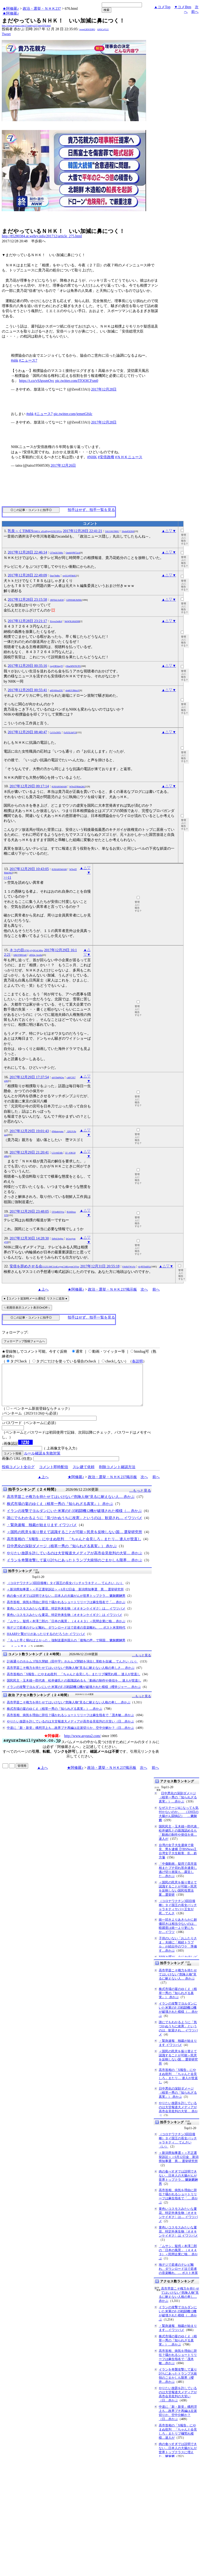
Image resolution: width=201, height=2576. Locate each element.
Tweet (6, 34)
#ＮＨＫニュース (128, 457)
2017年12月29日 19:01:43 (29, 1131)
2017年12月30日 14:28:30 (29, 1238)
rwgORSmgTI (56, 666)
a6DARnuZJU (56, 690)
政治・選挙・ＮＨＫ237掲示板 (112, 1289)
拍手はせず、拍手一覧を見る (91, 510)
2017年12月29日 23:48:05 (29, 1211)
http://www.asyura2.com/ (82, 1744)
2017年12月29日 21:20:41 (29, 1152)
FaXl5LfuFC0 (70, 732)
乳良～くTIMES (35, 531)
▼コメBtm (182, 7)
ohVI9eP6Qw (58, 1077)
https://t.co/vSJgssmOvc (36, 381)
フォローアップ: (15, 1332)
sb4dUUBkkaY (72, 690)
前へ (195, 12)
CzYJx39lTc (55, 732)
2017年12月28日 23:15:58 (27, 599)
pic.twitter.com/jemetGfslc (73, 414)
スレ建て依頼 (83, 1475)
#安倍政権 (106, 457)
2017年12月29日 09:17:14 (29, 786)
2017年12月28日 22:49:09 (27, 575)
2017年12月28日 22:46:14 (27, 552)
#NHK (92, 457)
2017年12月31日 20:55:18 (99, 1266)
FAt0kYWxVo (128, 1266)
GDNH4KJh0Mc (74, 600)
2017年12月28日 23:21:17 (27, 621)
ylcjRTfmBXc (144, 1266)
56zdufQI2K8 (128, 531)
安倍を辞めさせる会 (44, 1266)
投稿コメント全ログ (18, 1475)
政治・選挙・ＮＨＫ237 (42, 8)
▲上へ (43, 1289)
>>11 (7, 877)
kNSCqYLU (103, 29)
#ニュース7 (28, 360)
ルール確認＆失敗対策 (42, 1461)
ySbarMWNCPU (73, 666)
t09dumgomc (58, 1131)
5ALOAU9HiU (112, 531)
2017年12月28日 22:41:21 (82, 531)
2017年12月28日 (104, 389)
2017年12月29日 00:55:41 (27, 690)
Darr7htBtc (55, 575)
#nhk (14, 360)
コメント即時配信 (53, 1475)
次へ (144, 1289)
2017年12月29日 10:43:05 (29, 869)
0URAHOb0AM (59, 786)
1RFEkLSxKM (57, 600)
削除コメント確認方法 (117, 1475)
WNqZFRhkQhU (77, 786)
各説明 (137, 1361)
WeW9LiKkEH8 (72, 621)
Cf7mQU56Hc (56, 552)
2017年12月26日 (63, 465)
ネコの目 (26, 950)
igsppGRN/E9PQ (87, 29)
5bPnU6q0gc (57, 1238)
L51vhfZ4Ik (57, 1153)
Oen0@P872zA (73, 552)
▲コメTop (162, 7)
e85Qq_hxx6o (35, 955)
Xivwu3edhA (56, 621)
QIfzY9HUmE (20, 955)
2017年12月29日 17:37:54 (29, 1077)
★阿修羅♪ (10, 8)
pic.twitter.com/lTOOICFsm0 (76, 381)
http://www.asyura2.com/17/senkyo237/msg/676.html (26, 25)
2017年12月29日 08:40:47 (27, 732)
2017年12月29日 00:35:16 (27, 666)
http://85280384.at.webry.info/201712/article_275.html (42, 236)
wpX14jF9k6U (69, 575)
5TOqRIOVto (58, 1212)
